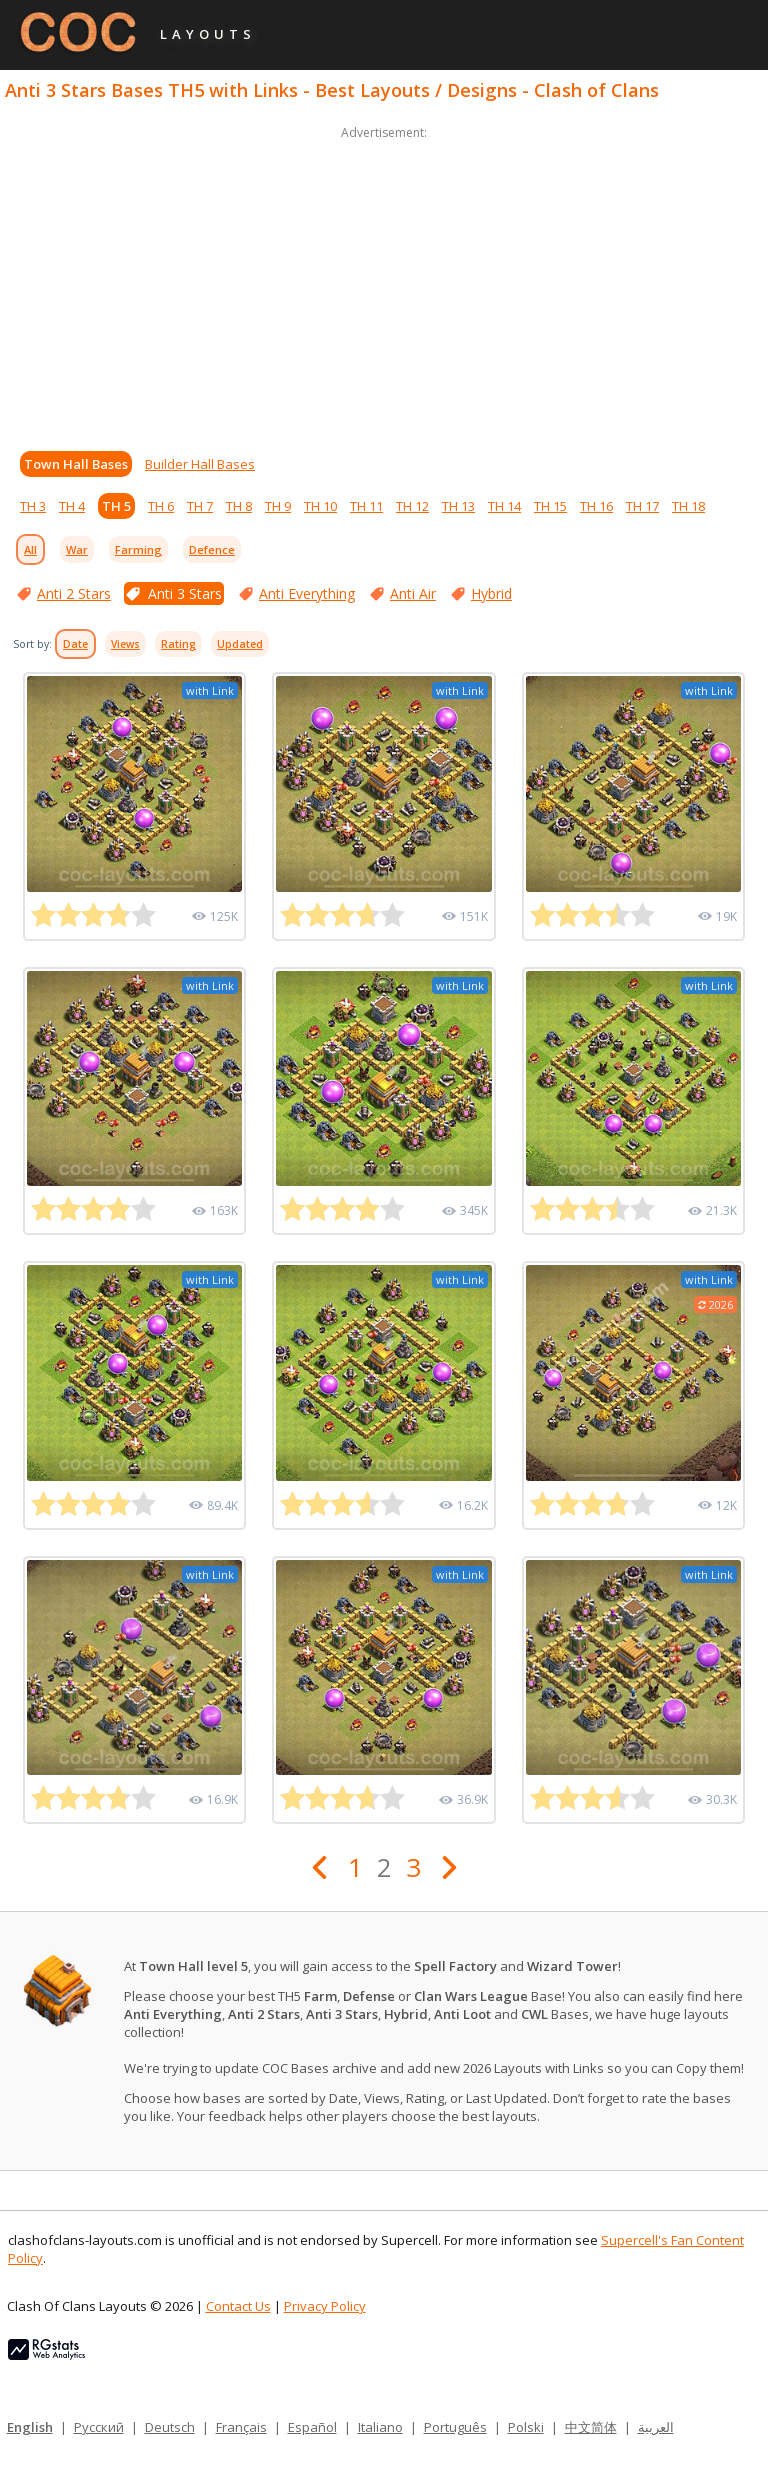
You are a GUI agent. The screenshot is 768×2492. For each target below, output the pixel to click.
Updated (240, 644)
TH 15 (550, 506)
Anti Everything (307, 593)
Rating (178, 644)
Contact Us (238, 2306)
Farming (138, 549)
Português (455, 2427)
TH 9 (278, 506)
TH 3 (33, 506)
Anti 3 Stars (185, 593)
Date (75, 644)
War (77, 549)
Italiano (380, 2427)
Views (125, 644)
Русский (99, 2427)
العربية (656, 2427)
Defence (212, 549)
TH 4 (72, 506)
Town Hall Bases (76, 464)
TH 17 (642, 506)
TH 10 (320, 506)
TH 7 (200, 506)
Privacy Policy (325, 2306)
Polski (526, 2427)
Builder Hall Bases (200, 464)
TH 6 (161, 506)
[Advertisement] (384, 284)
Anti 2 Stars (74, 593)
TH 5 (116, 506)
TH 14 (504, 506)
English (30, 2427)
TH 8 (239, 506)
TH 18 (688, 506)
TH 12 (412, 506)
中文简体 (591, 2427)
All (30, 549)
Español (312, 2427)
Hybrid (491, 593)
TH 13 (458, 506)
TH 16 (596, 506)
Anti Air (413, 593)
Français (241, 2427)
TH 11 (366, 506)
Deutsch (170, 2427)
